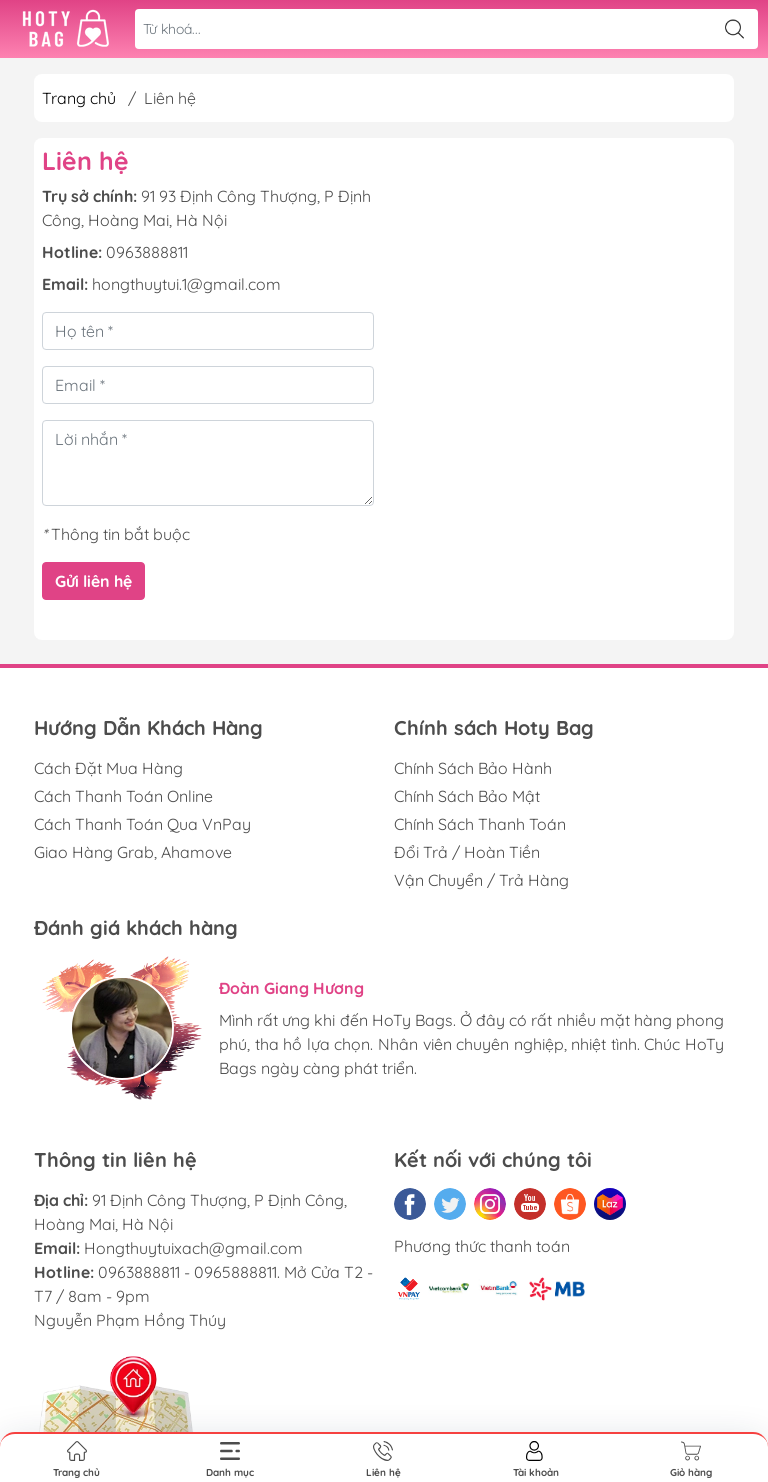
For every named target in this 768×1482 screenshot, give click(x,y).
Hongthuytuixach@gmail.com (193, 1248)
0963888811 (147, 252)
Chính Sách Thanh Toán (480, 824)
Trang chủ (79, 98)
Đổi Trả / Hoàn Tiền (467, 852)
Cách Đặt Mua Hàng (108, 768)
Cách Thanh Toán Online (123, 796)
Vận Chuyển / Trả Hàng (481, 880)
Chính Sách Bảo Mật (467, 796)
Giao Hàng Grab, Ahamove (133, 852)
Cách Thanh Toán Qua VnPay (142, 824)
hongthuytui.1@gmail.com (186, 284)
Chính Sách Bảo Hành (473, 768)
